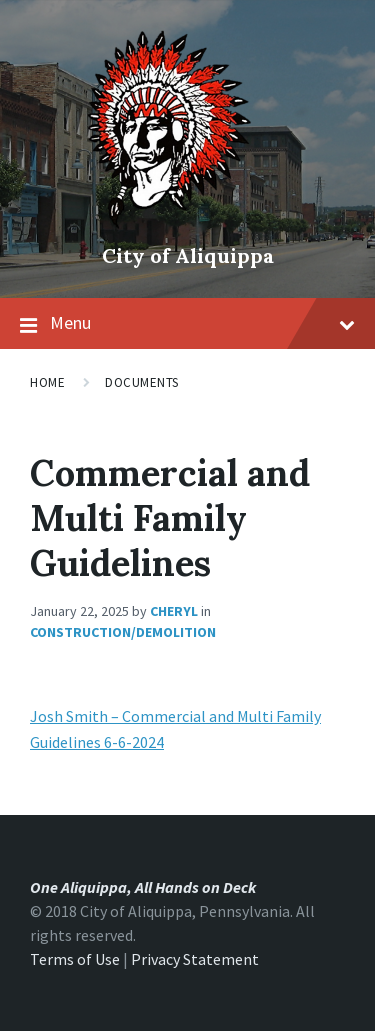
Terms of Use (75, 959)
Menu (202, 322)
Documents (142, 382)
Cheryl (174, 611)
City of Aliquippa (188, 255)
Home (47, 382)
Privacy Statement (195, 959)
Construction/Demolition (123, 632)
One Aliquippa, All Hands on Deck (143, 887)
